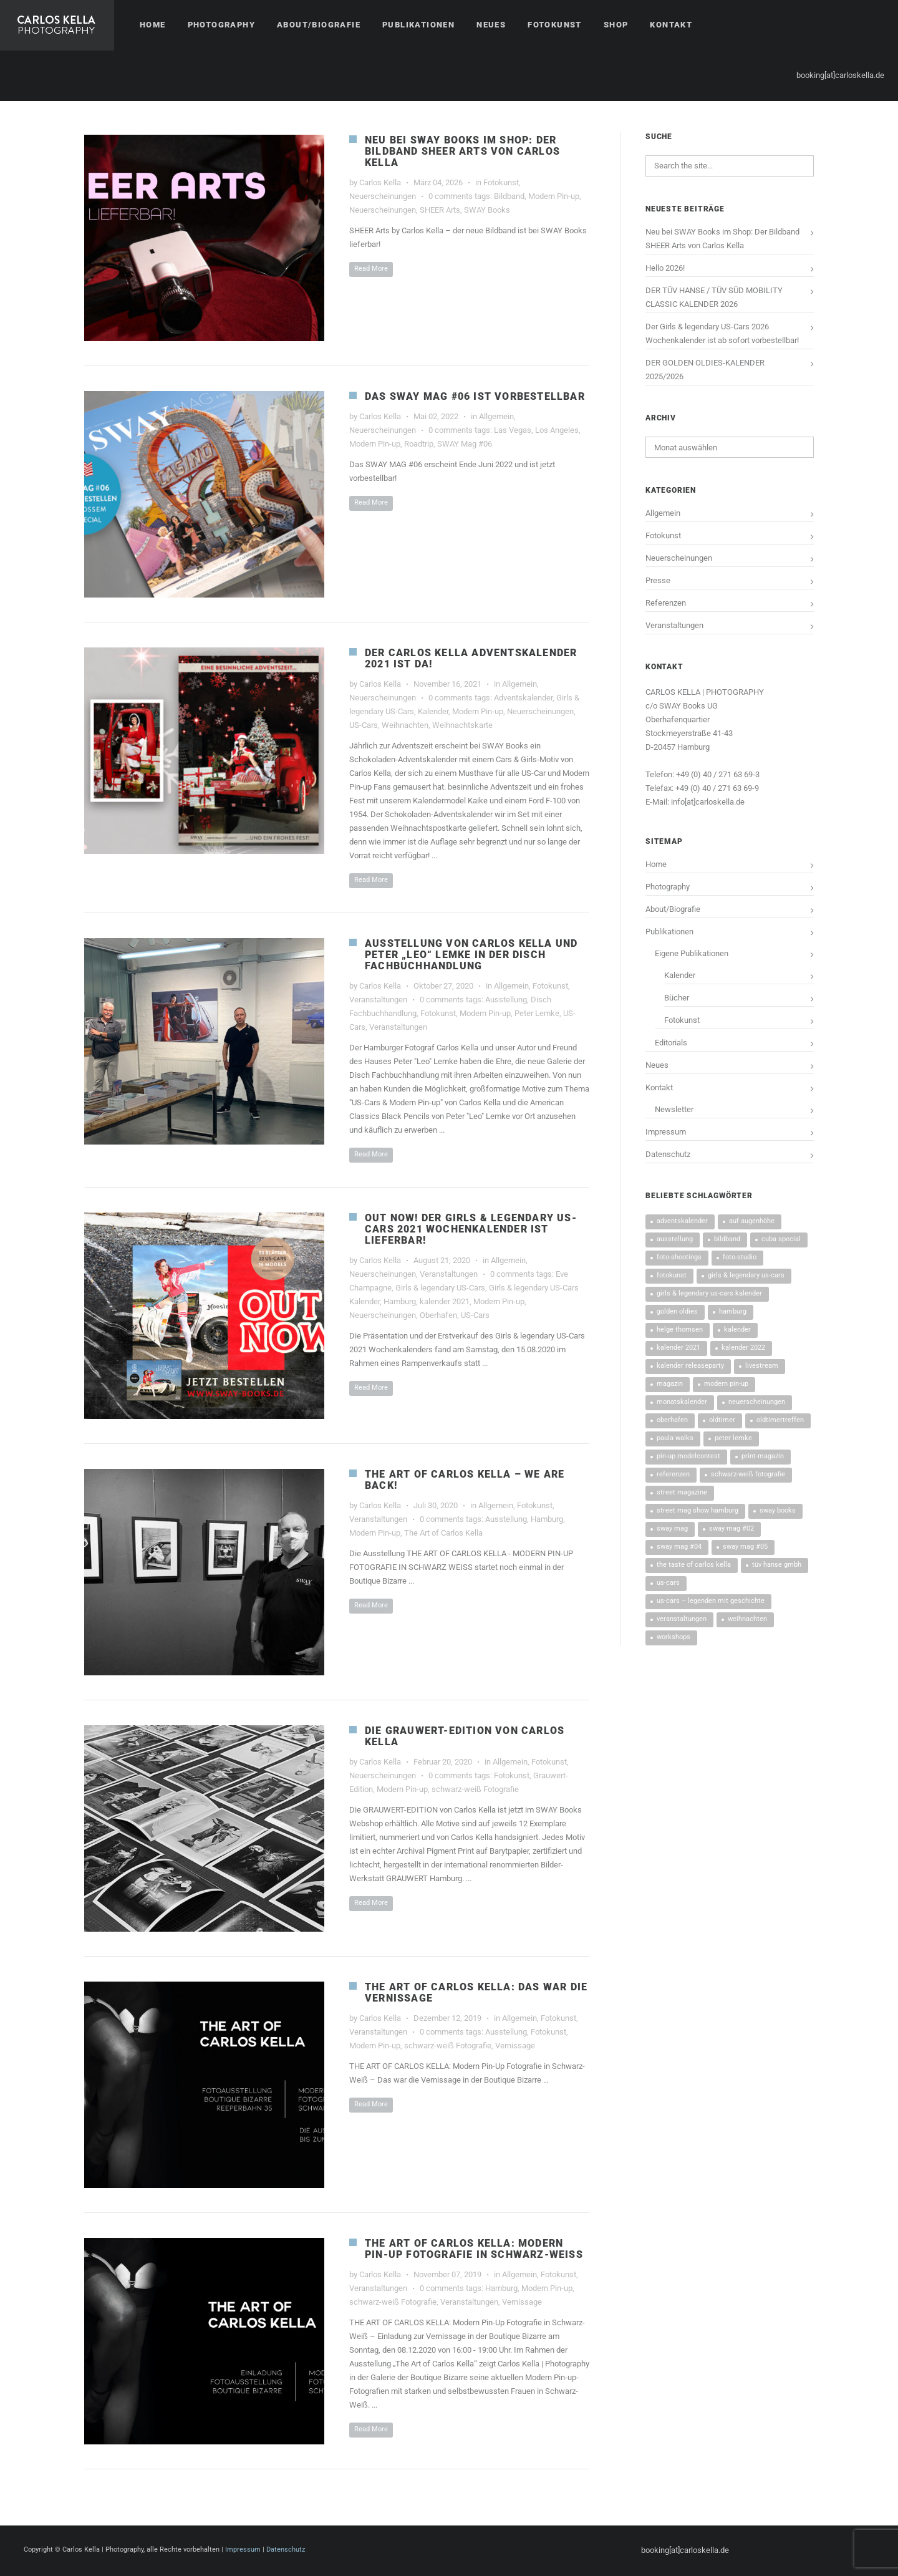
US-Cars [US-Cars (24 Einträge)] (668, 1583)
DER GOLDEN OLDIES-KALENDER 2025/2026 (705, 369)
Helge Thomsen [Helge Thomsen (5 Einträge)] (680, 1329)
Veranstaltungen (378, 999)
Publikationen (669, 931)
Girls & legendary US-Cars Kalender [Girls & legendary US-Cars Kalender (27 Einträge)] (709, 1293)
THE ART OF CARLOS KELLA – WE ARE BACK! (464, 1479)
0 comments (450, 196)
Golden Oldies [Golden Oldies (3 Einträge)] (677, 1311)
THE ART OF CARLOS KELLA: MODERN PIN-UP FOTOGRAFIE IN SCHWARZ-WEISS (474, 2248)
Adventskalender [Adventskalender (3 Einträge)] (682, 1221)
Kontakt (659, 1087)
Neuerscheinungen (382, 196)
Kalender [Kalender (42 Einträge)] (737, 1329)
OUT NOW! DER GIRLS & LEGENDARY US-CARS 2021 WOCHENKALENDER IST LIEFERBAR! (471, 1229)
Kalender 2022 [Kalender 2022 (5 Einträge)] (743, 1348)
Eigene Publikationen (691, 953)
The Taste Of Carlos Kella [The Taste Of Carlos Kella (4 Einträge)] (694, 1565)
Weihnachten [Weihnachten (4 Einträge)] (747, 1619)
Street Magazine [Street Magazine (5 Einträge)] (682, 1492)
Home (656, 864)
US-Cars (363, 725)
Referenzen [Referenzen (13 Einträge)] (673, 1474)
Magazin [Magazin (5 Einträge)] (670, 1384)
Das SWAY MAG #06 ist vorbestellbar (475, 396)
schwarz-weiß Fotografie (475, 1789)
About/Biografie (672, 909)
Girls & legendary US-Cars (440, 1287)
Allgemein (496, 416)
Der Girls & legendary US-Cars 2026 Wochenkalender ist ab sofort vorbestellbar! (722, 333)
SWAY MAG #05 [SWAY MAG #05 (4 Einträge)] (745, 1546)
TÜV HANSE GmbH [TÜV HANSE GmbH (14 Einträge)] (776, 1565)
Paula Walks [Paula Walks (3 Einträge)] (675, 1438)
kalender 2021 (445, 1301)
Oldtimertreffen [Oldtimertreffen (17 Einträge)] (780, 1420)
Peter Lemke (536, 1013)
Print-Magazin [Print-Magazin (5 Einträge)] (762, 1456)
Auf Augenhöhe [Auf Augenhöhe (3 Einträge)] (752, 1221)
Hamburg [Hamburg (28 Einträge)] (732, 1311)
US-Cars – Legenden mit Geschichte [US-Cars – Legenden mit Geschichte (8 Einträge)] (711, 1601)
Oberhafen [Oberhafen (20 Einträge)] (672, 1420)
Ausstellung (506, 999)
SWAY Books (487, 210)
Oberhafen (438, 1315)
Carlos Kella (380, 182)
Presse (657, 580)
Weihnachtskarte (462, 725)
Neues (657, 1065)
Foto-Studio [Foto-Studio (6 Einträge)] (739, 1257)
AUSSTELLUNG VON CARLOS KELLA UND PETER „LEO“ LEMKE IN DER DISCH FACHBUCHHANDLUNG (471, 954)
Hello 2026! (665, 268)
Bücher (676, 997)
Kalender (433, 711)
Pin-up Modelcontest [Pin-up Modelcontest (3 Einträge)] (688, 1456)
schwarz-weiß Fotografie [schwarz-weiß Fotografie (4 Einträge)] (748, 1474)
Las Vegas (512, 430)
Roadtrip (418, 443)
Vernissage (515, 2045)
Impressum (665, 1131)
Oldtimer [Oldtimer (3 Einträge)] (722, 1420)
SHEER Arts (440, 210)
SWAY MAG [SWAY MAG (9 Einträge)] (672, 1528)
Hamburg (400, 1301)
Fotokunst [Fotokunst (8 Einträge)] (672, 1275)
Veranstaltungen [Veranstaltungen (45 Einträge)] (682, 1619)
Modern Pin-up (553, 196)
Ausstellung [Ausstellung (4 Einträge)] (675, 1239)
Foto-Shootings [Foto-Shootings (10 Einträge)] (679, 1257)
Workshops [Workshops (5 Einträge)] (673, 1637)
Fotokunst (501, 182)
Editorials (671, 1042)
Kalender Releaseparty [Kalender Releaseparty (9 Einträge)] (690, 1366)
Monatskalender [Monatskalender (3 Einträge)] (682, 1402)
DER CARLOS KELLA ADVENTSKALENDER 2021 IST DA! (471, 658)
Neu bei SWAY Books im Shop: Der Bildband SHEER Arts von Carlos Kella (462, 151)
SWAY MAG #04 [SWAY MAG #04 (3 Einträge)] (679, 1546)
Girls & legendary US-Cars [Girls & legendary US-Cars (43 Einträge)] (746, 1275)
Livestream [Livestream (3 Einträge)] (761, 1366)
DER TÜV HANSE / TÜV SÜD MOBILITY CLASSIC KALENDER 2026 (714, 297)
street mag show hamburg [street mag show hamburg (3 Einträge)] (697, 1510)
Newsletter (674, 1109)
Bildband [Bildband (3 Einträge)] (727, 1239)
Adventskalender (523, 697)
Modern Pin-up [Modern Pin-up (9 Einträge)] (726, 1384)
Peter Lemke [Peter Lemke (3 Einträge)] (733, 1438)
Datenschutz (667, 1154)
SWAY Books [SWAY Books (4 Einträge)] (778, 1510)
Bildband (509, 196)
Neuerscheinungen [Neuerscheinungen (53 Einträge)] (756, 1402)
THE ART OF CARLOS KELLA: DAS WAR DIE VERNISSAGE (476, 1992)
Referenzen (665, 603)
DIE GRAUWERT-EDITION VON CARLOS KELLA (464, 1736)
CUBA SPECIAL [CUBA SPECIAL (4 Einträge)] (781, 1239)
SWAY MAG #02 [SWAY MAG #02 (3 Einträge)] (731, 1528)
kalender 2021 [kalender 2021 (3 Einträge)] (678, 1348)
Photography (667, 886)
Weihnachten (405, 725)
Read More (371, 268)
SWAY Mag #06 (464, 443)
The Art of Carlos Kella (443, 1532)
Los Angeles (557, 430)
